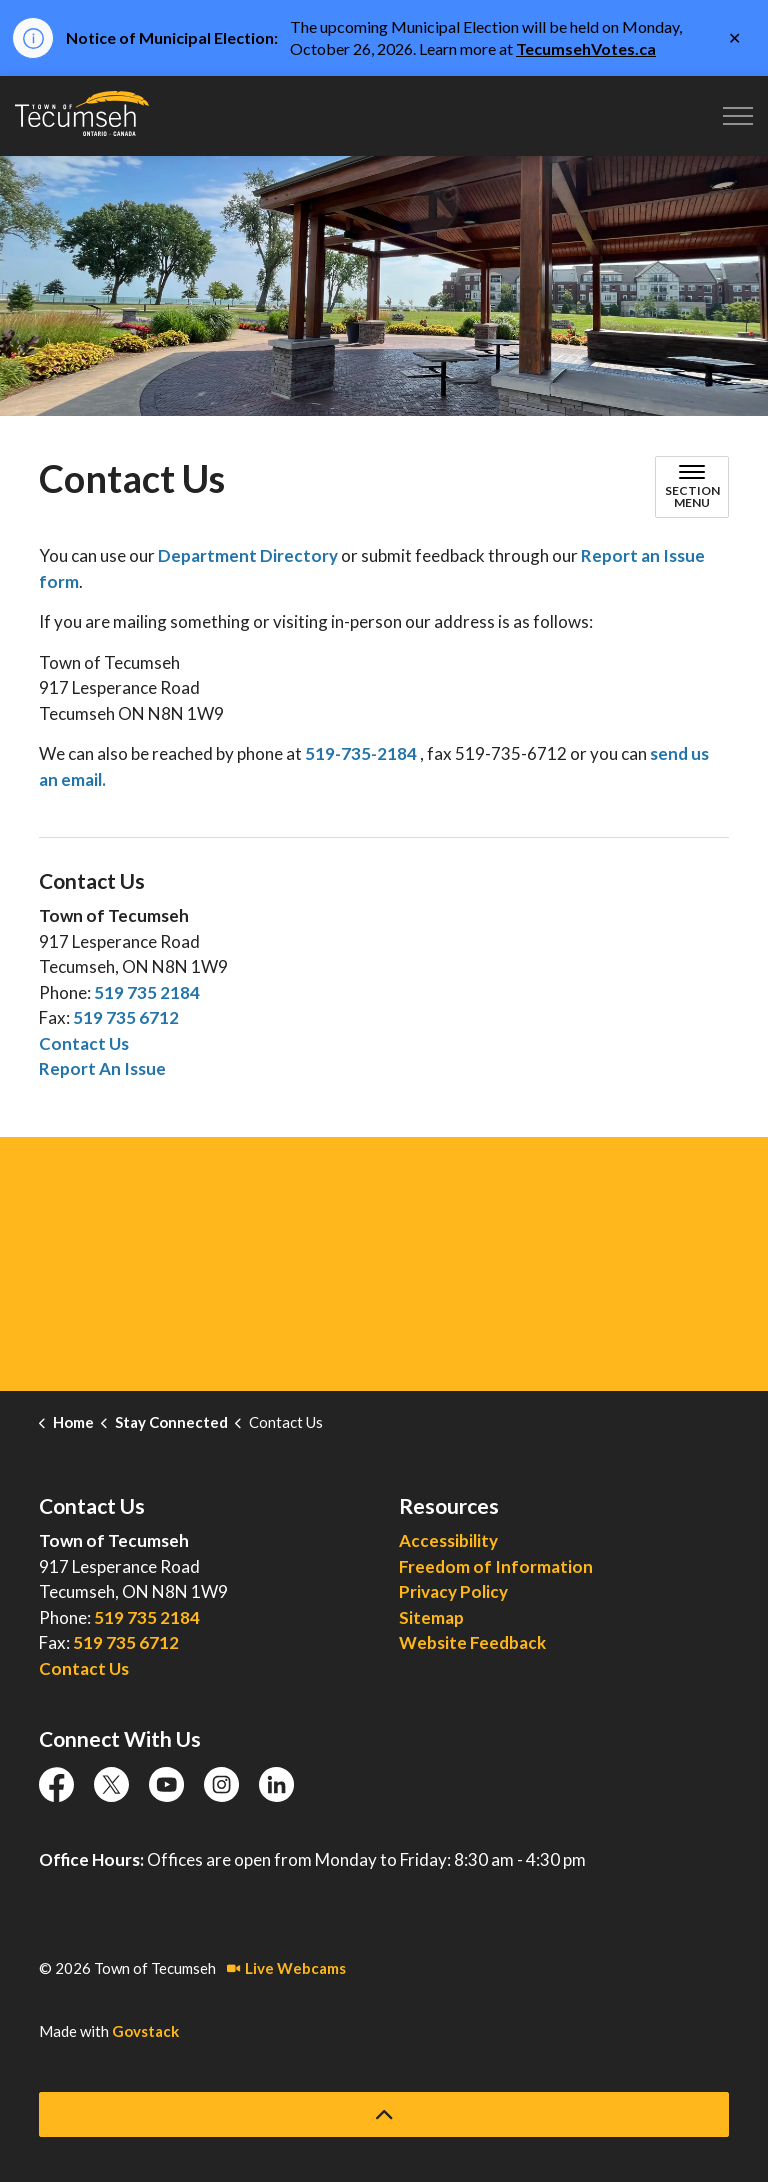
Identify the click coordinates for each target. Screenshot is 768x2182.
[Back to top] (384, 2114)
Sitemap (431, 1617)
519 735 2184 (147, 992)
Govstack (145, 2031)
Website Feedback (472, 1642)
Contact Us (84, 1043)
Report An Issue (102, 1068)
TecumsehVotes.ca (586, 48)
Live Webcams (286, 1968)
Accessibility (448, 1540)
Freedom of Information (496, 1566)
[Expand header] (738, 116)
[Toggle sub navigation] (692, 487)
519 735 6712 (126, 1017)
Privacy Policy (453, 1591)
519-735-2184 (361, 753)
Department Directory (248, 555)
